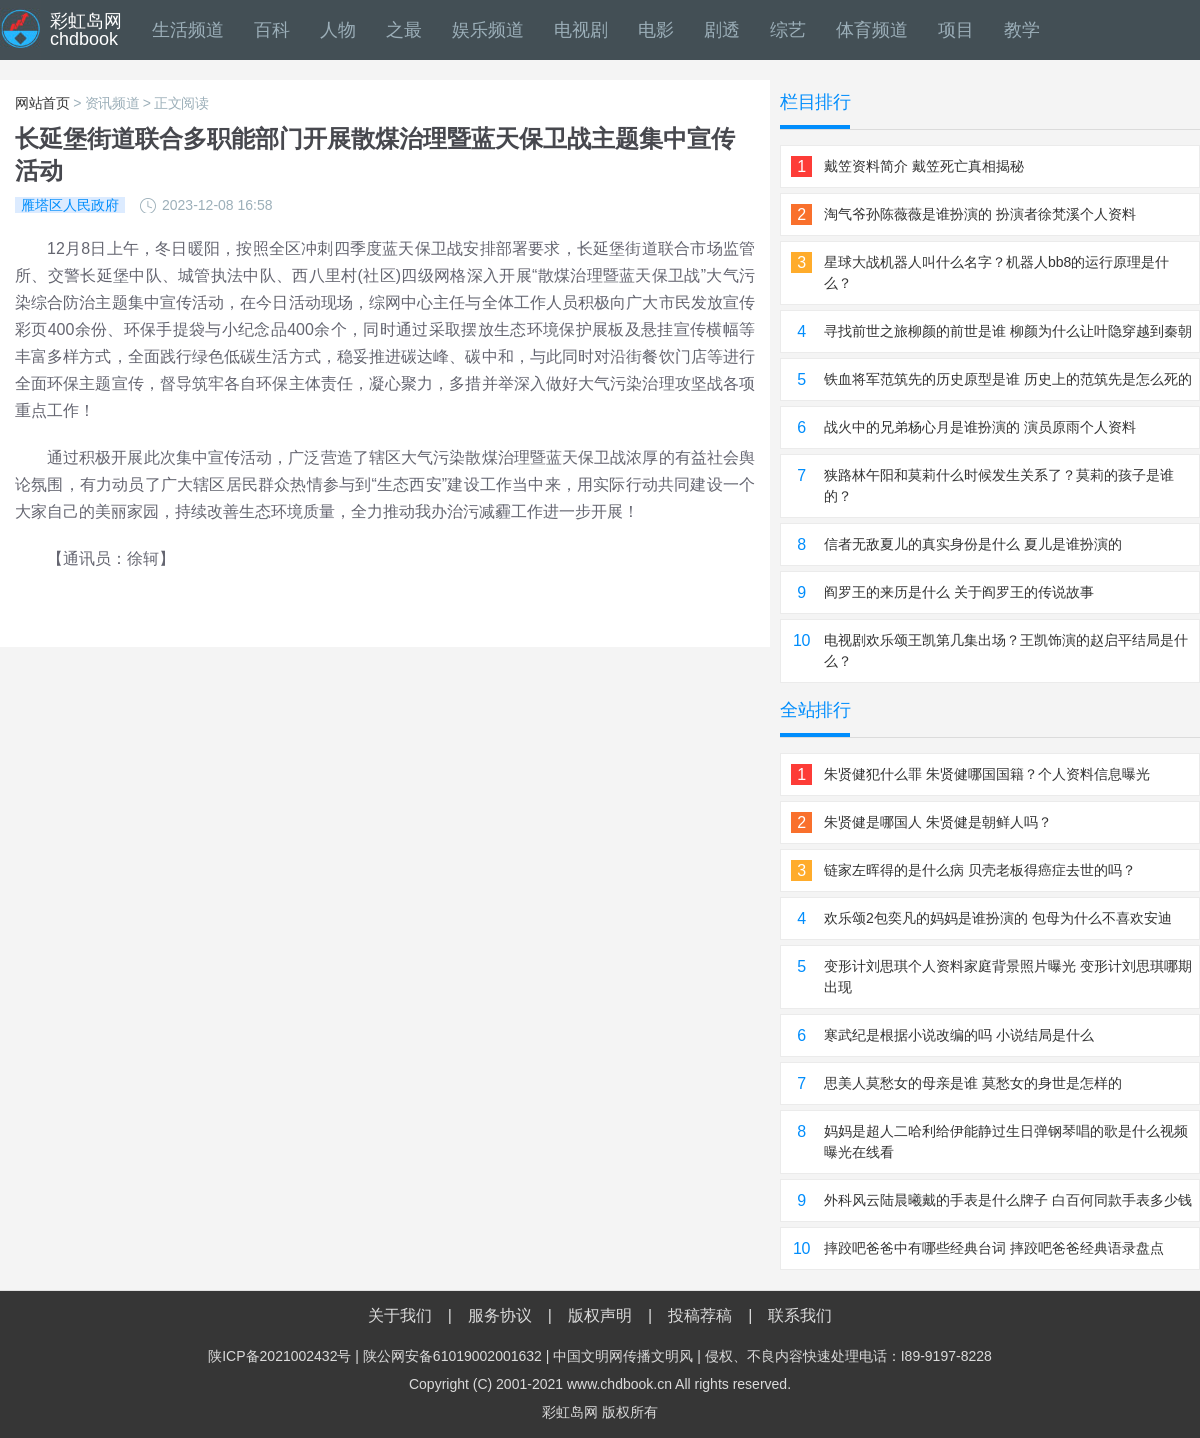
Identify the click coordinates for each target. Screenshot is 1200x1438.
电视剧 (581, 30)
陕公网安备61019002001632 (452, 1356)
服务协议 (500, 1315)
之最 (404, 30)
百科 (272, 30)
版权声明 (600, 1315)
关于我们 (400, 1315)
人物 (338, 30)
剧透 (722, 30)
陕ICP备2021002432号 (279, 1356)
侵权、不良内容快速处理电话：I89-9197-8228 (848, 1356)
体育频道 (872, 30)
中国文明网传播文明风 (623, 1356)
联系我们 (800, 1315)
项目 (956, 30)
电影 (656, 30)
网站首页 (42, 103)
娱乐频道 (488, 30)
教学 (1022, 30)
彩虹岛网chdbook (86, 30)
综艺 (788, 30)
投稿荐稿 (700, 1315)
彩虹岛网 (570, 1412)
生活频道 (188, 30)
